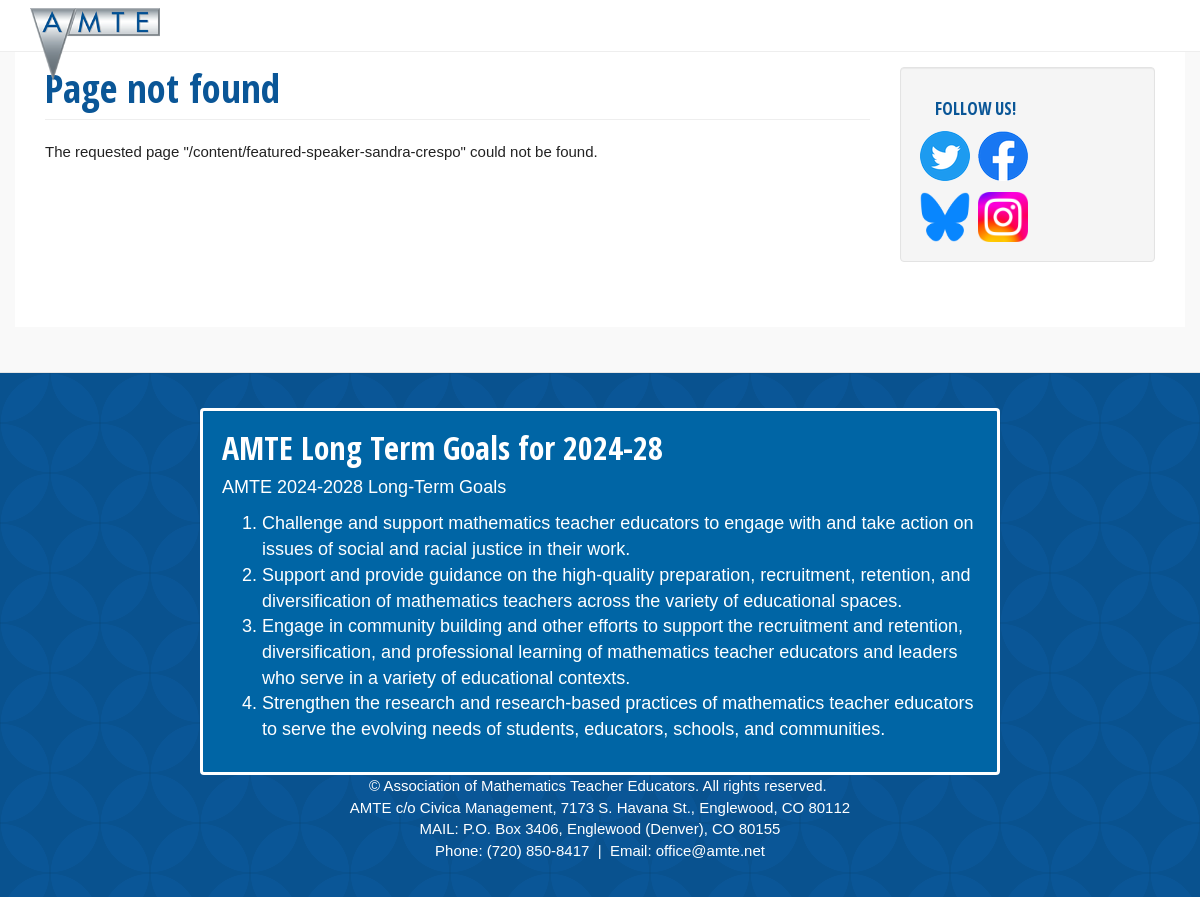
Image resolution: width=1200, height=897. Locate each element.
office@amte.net (710, 850)
